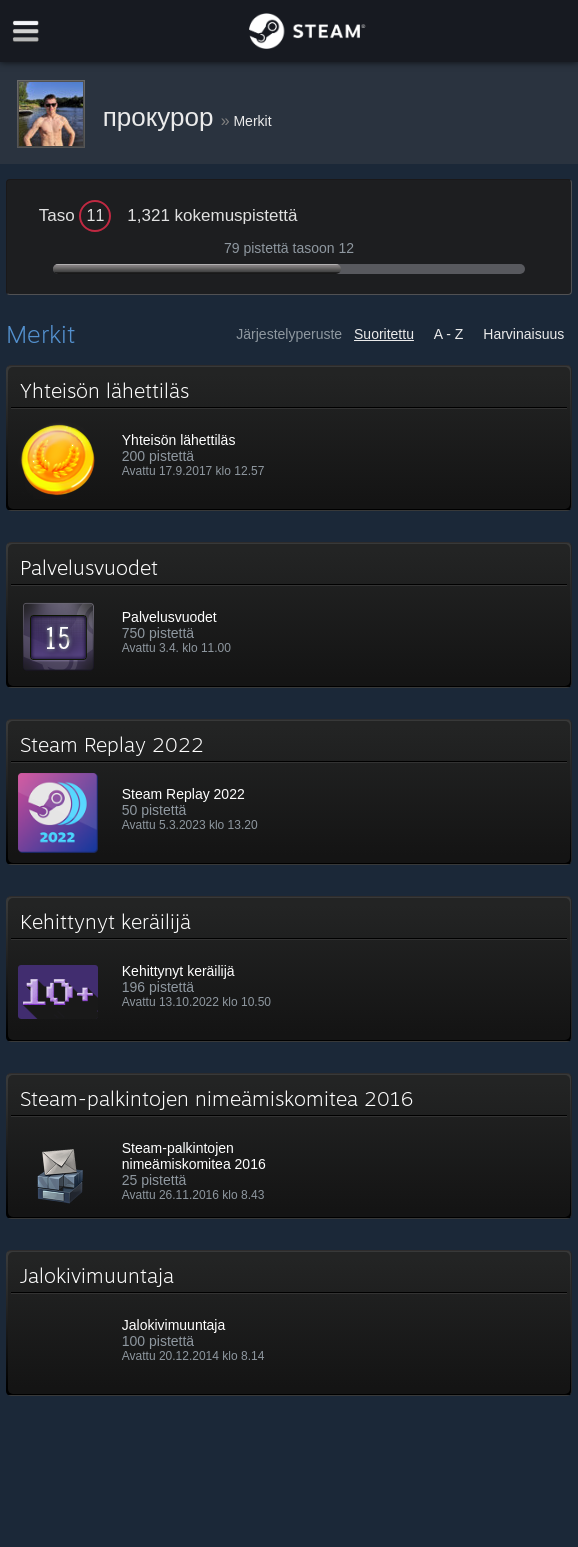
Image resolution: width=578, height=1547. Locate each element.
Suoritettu (384, 334)
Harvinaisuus (523, 334)
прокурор (162, 117)
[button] (289, 438)
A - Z (449, 334)
